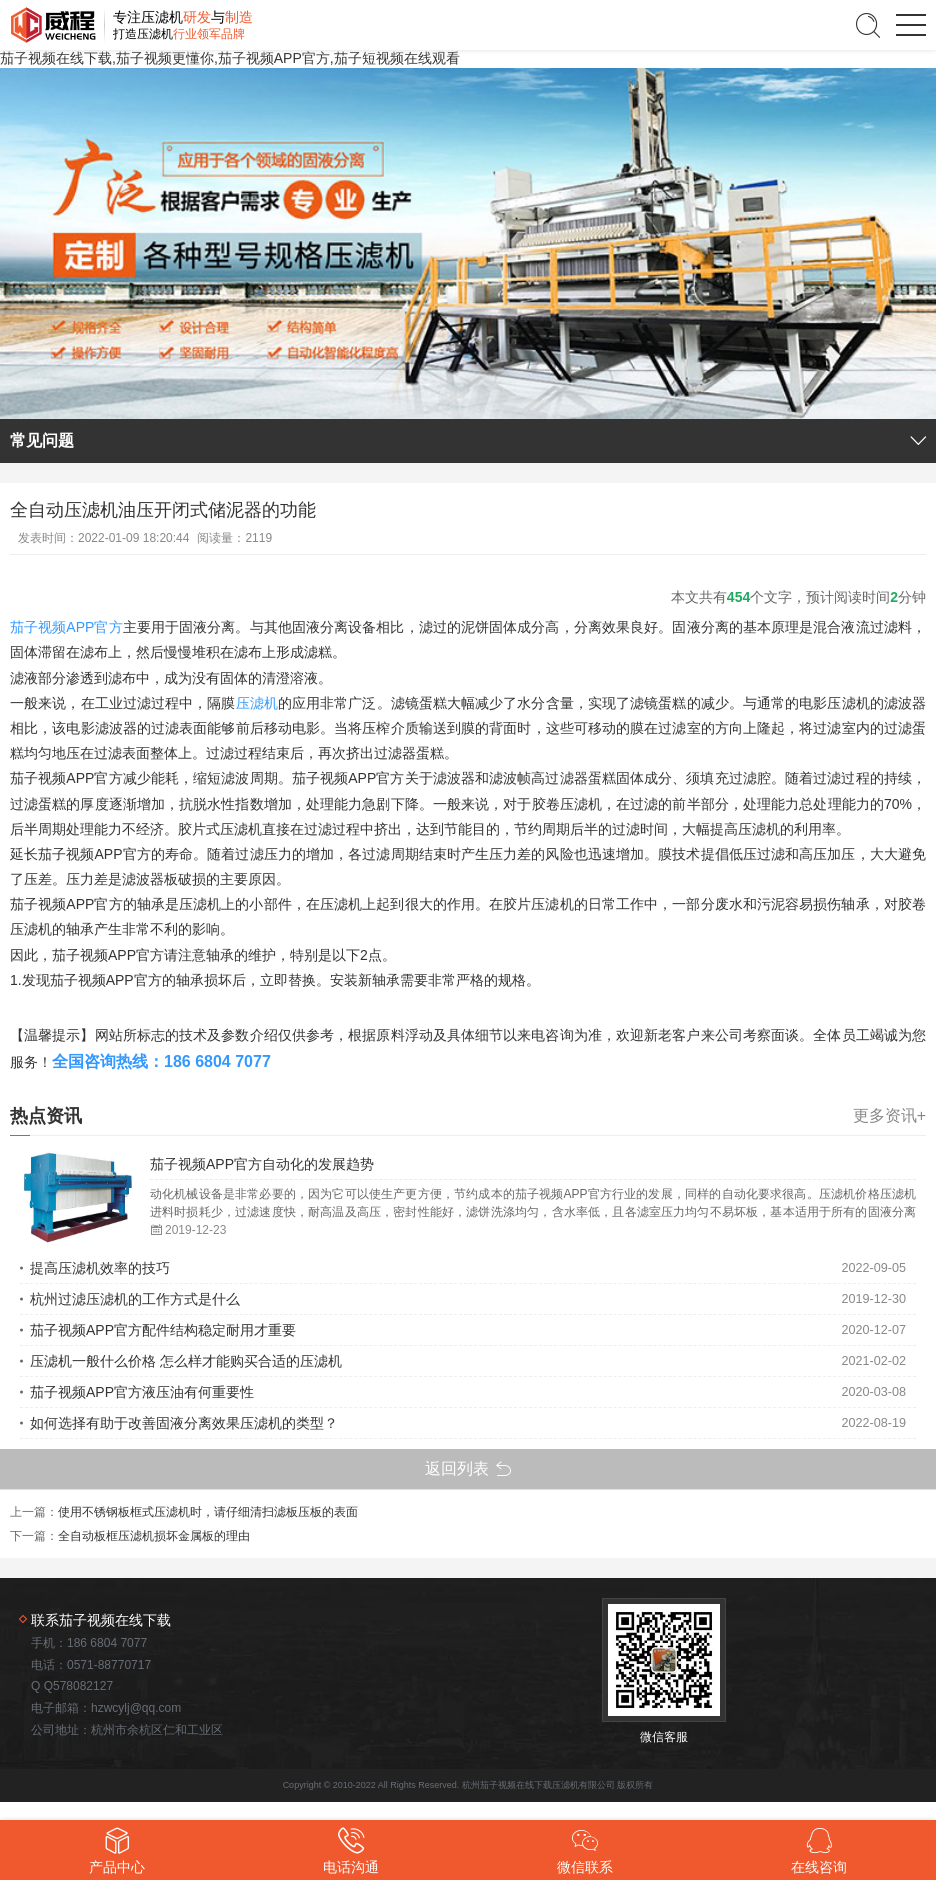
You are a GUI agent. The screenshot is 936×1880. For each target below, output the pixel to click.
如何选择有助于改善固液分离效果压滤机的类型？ (184, 1423)
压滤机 (257, 703)
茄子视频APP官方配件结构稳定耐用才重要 (163, 1330)
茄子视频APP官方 (66, 627)
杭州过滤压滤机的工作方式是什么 (135, 1299)
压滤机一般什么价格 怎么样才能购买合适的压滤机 (186, 1361)
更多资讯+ (889, 1116)
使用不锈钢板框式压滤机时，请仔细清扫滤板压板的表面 (208, 1512)
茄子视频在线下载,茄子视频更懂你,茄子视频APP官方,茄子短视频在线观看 (230, 58)
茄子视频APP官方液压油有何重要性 (142, 1392)
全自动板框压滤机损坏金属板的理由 (154, 1536)
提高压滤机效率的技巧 (100, 1268)
